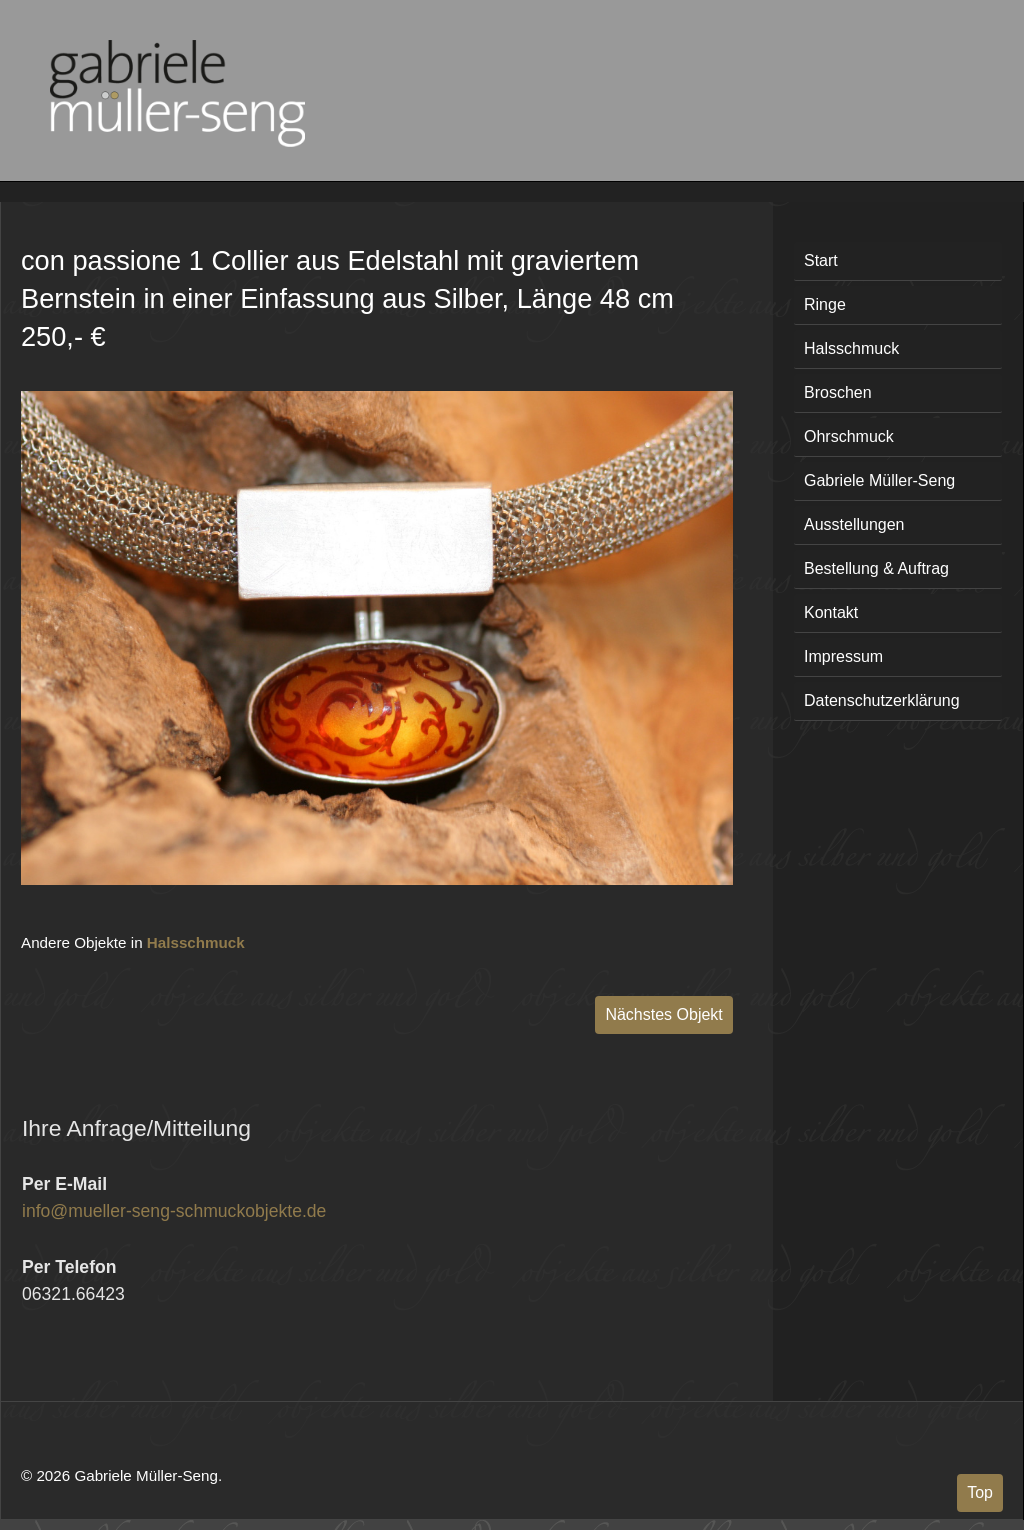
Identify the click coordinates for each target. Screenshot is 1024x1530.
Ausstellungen (854, 524)
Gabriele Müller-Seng (879, 480)
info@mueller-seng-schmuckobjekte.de (174, 1211)
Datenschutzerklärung (882, 700)
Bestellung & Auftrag (876, 568)
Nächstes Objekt (663, 1014)
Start (821, 260)
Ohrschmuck (849, 436)
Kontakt (831, 612)
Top (980, 1492)
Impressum (843, 656)
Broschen (838, 392)
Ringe (825, 304)
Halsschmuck (196, 942)
